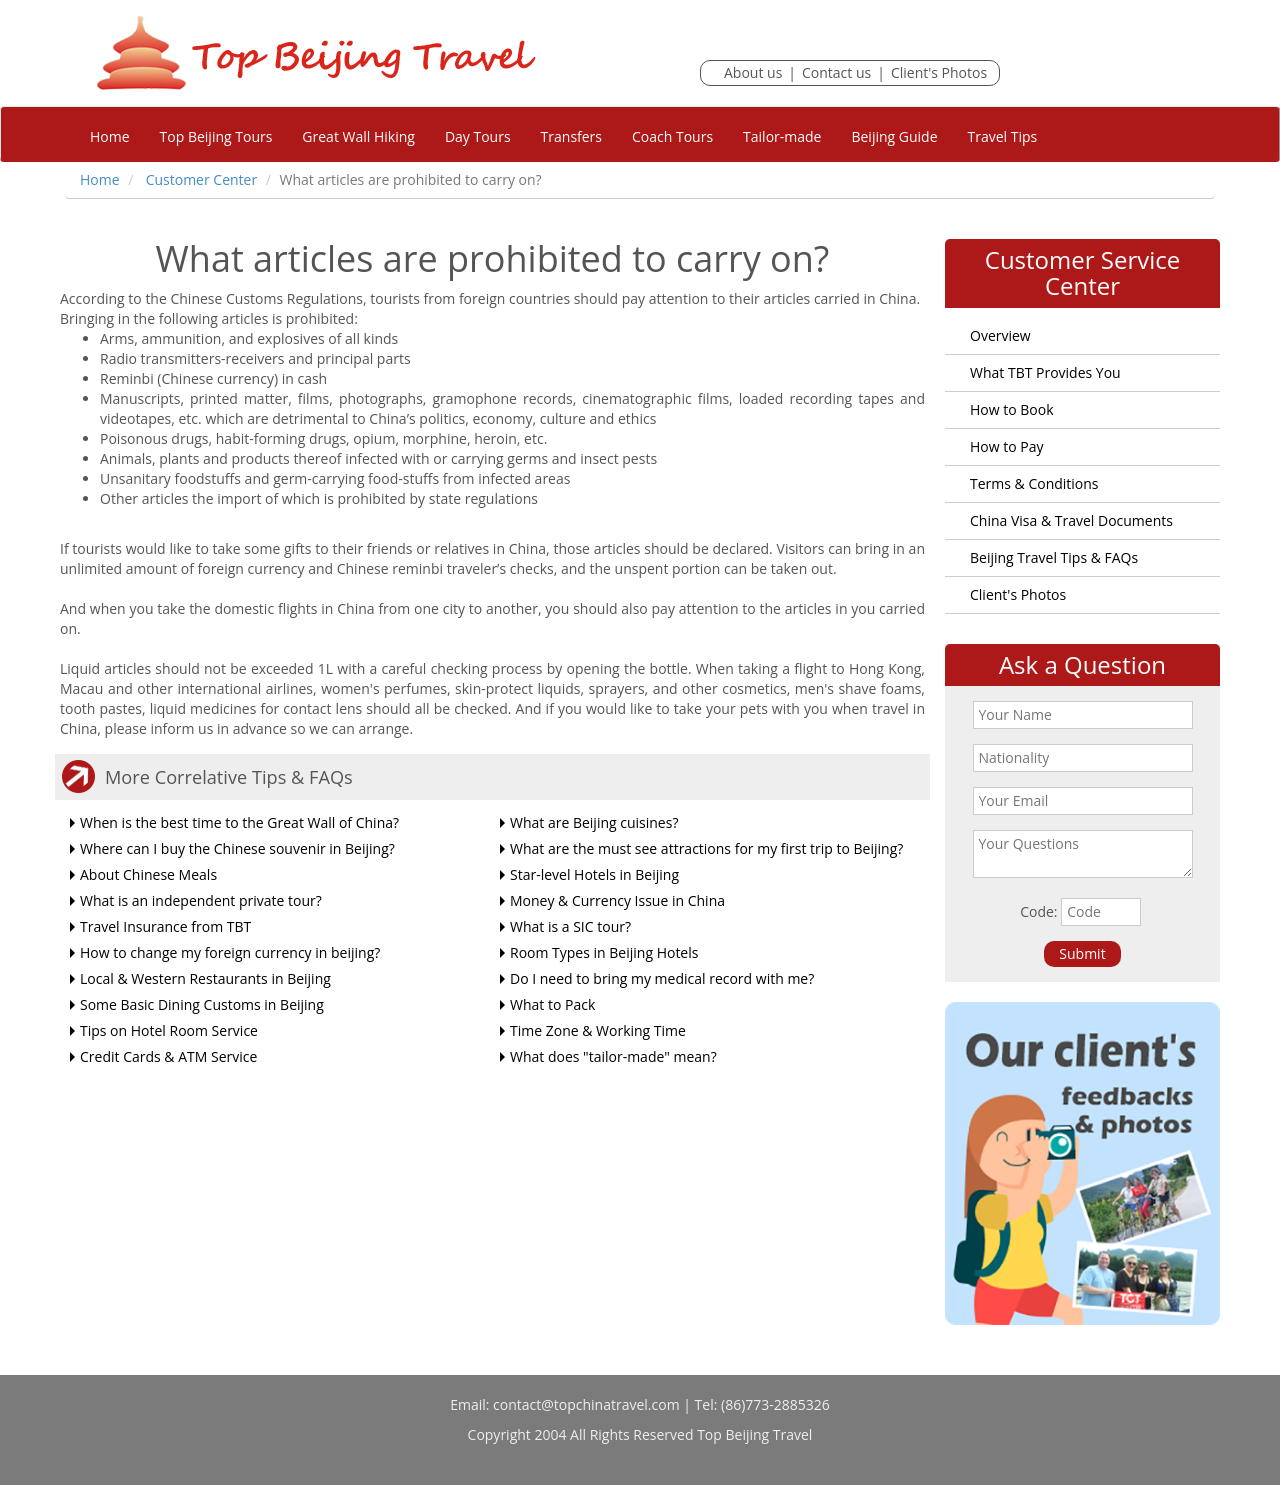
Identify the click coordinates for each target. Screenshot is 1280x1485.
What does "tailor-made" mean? (613, 1056)
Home (110, 136)
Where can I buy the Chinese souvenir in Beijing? (237, 848)
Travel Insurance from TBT (165, 926)
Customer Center (202, 179)
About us (753, 72)
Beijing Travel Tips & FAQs (1054, 557)
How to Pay (1007, 446)
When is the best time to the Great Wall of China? (239, 822)
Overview (1000, 335)
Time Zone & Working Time (598, 1030)
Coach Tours (672, 136)
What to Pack (552, 1004)
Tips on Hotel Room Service (169, 1030)
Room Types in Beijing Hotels (604, 952)
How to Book (1012, 409)
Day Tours (478, 136)
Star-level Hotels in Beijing (594, 874)
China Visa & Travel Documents (1071, 520)
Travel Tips (1003, 136)
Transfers (571, 136)
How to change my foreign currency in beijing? (230, 952)
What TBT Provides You (1045, 372)
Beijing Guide (894, 136)
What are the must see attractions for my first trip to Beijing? (706, 848)
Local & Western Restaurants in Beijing (205, 978)
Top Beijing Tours (216, 136)
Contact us (836, 72)
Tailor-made (782, 136)
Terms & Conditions (1034, 483)
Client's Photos (939, 72)
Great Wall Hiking (358, 136)
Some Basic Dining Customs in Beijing (202, 1004)
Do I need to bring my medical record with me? (662, 978)
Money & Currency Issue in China (617, 900)
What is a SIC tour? (570, 926)
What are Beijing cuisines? (594, 822)
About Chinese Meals (148, 874)
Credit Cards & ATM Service (168, 1056)
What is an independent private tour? (201, 900)
